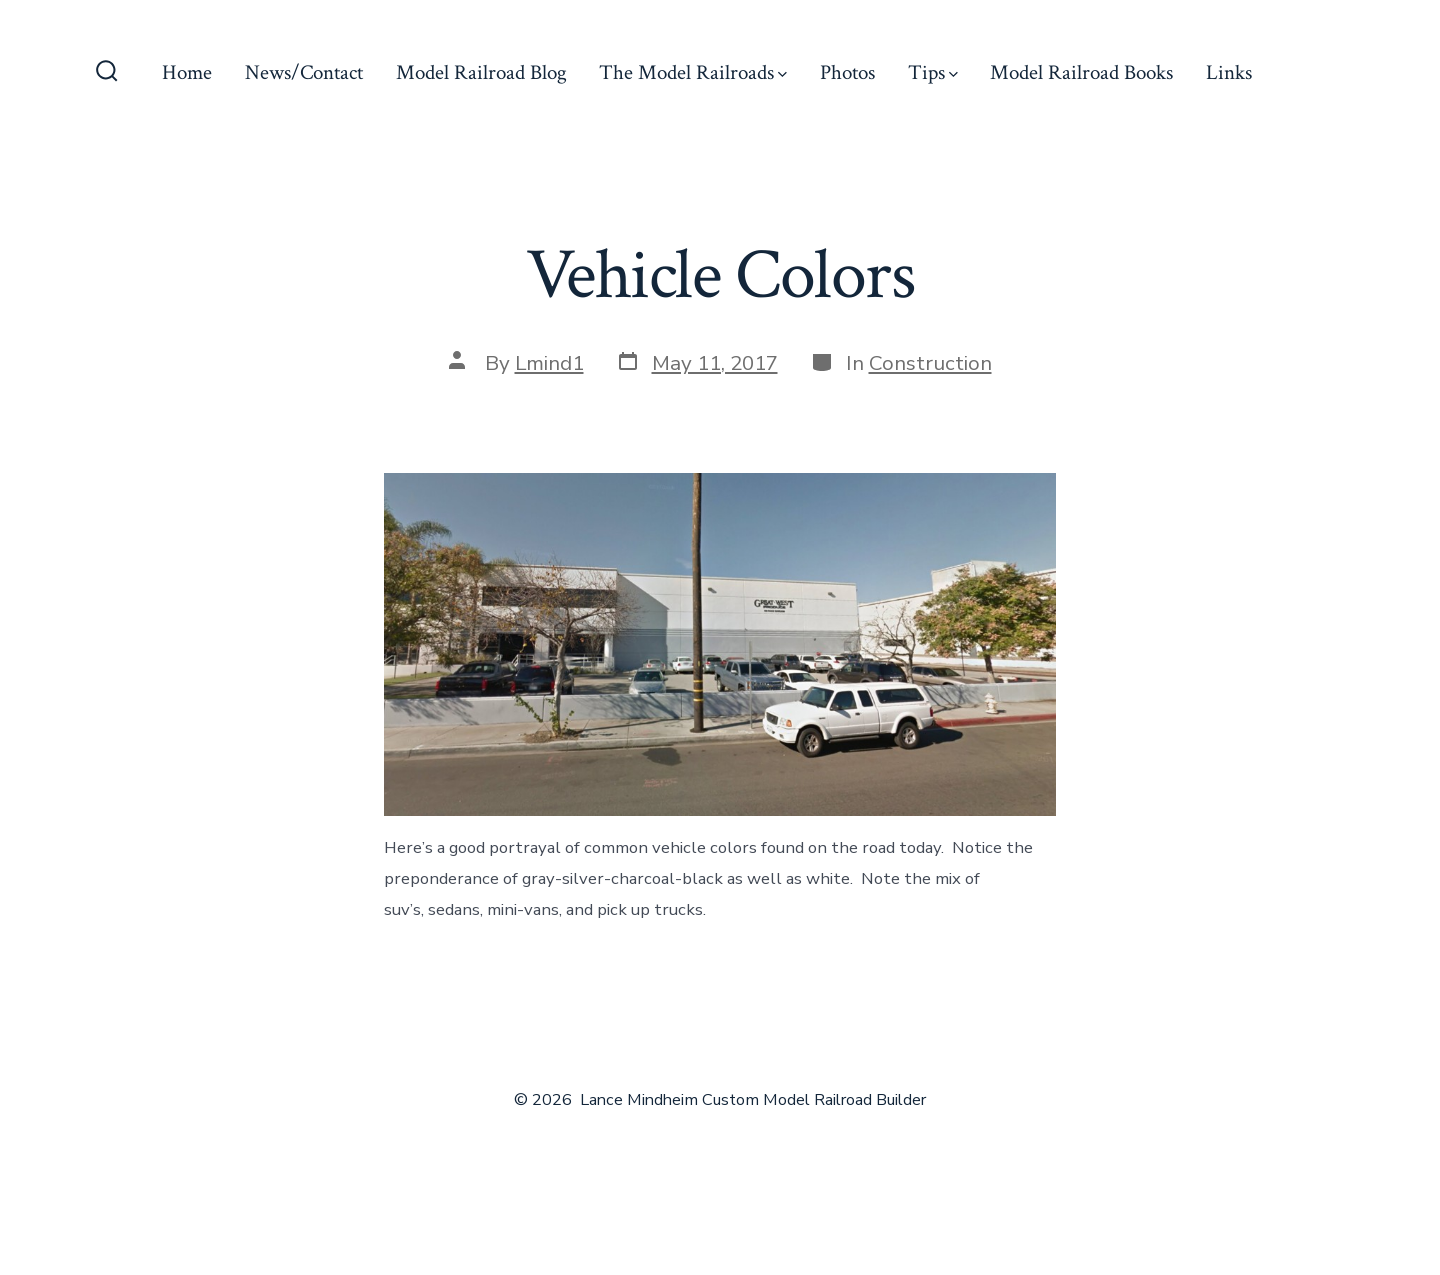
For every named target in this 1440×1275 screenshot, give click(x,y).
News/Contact (304, 72)
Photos (847, 72)
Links (1229, 72)
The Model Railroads (693, 72)
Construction (930, 363)
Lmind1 (549, 363)
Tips (933, 72)
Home (187, 72)
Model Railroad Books (1081, 72)
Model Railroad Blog (481, 72)
